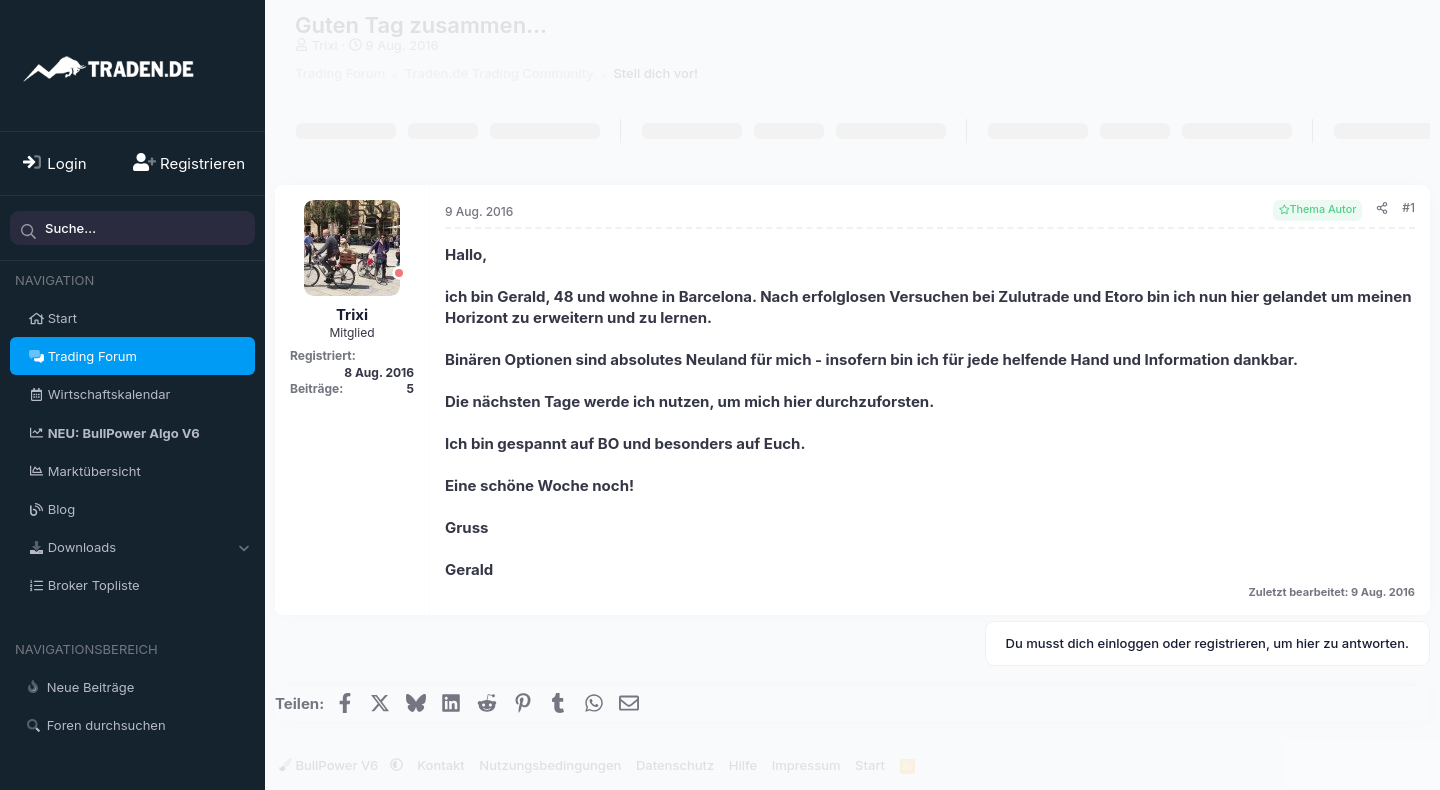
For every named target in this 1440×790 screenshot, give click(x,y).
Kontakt (441, 765)
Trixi (325, 45)
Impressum (806, 765)
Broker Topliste (94, 585)
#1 (1408, 207)
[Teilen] (1382, 208)
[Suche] (132, 228)
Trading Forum (92, 356)
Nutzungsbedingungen (550, 765)
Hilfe (743, 765)
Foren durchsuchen (106, 725)
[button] (243, 547)
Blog (61, 509)
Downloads (82, 547)
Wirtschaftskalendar (109, 394)
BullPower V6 (330, 765)
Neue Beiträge (91, 687)
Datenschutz (675, 765)
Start (62, 318)
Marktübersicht (94, 471)
